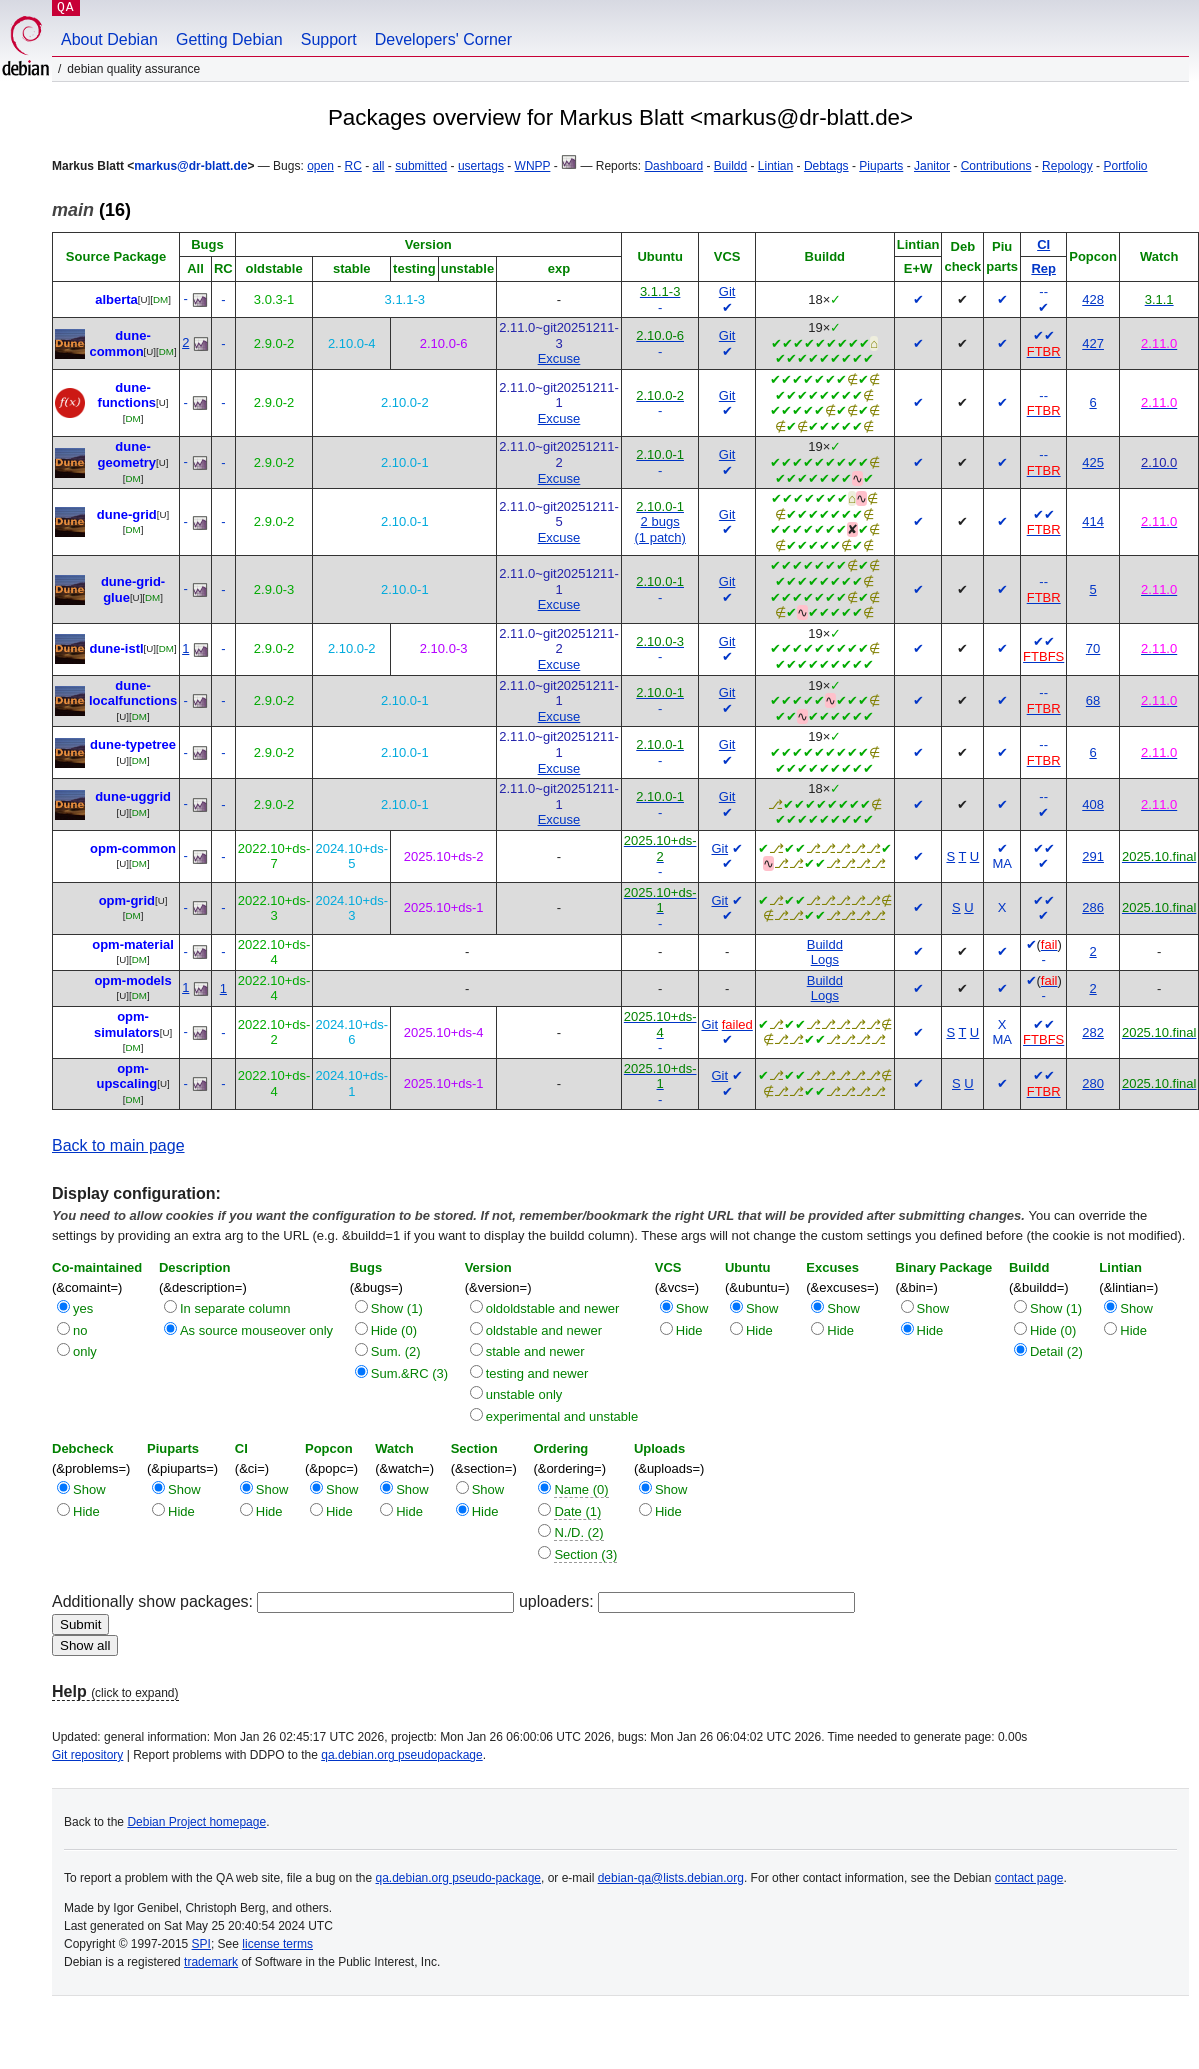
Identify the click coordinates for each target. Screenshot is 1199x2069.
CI (1043, 244)
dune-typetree (133, 744)
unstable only (524, 1394)
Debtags (826, 166)
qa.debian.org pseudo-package (458, 1878)
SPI (201, 1944)
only (85, 1351)
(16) (91, 210)
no (80, 1330)
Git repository (87, 1755)
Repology (1067, 166)
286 (1093, 907)
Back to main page (118, 1145)
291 (1093, 856)
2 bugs (660, 521)
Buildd (730, 166)
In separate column (235, 1308)
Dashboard (673, 166)
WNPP (533, 166)
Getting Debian (229, 39)
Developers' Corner (443, 39)
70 (1093, 648)
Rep (1043, 268)
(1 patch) (659, 537)
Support (329, 39)
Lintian (775, 166)
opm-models (132, 980)
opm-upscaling (126, 1076)
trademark (211, 1962)
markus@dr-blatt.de (190, 166)
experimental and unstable (562, 1416)
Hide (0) (394, 1330)
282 (1093, 1032)
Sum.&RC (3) (409, 1373)
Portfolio (1125, 166)
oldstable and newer (544, 1330)
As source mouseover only (256, 1330)
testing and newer (537, 1373)
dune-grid (127, 514)
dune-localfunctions (133, 693)
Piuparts (881, 166)
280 (1093, 1083)
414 (1093, 521)
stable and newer (535, 1351)
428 (1093, 299)
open (320, 166)
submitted (421, 166)
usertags (481, 166)
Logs (825, 959)
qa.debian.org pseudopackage (401, 1755)
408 (1093, 804)
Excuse (559, 358)
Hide (689, 1330)
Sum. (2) (396, 1351)
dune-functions (127, 395)
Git (727, 291)
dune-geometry (127, 454)
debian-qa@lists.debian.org (671, 1878)
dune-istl (116, 648)
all (379, 166)
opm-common (133, 848)
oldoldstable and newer (553, 1308)
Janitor (932, 166)
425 (1093, 462)
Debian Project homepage (196, 1822)
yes (83, 1308)
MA (1002, 863)
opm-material (133, 944)
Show (692, 1308)
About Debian (109, 39)
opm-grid (127, 900)
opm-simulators (127, 1024)
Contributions (996, 166)
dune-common (119, 343)
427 (1093, 343)
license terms (277, 1944)
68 (1093, 700)
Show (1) (397, 1308)
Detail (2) (1056, 1351)
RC (353, 166)
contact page (1029, 1878)
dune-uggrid (133, 796)
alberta (116, 299)
